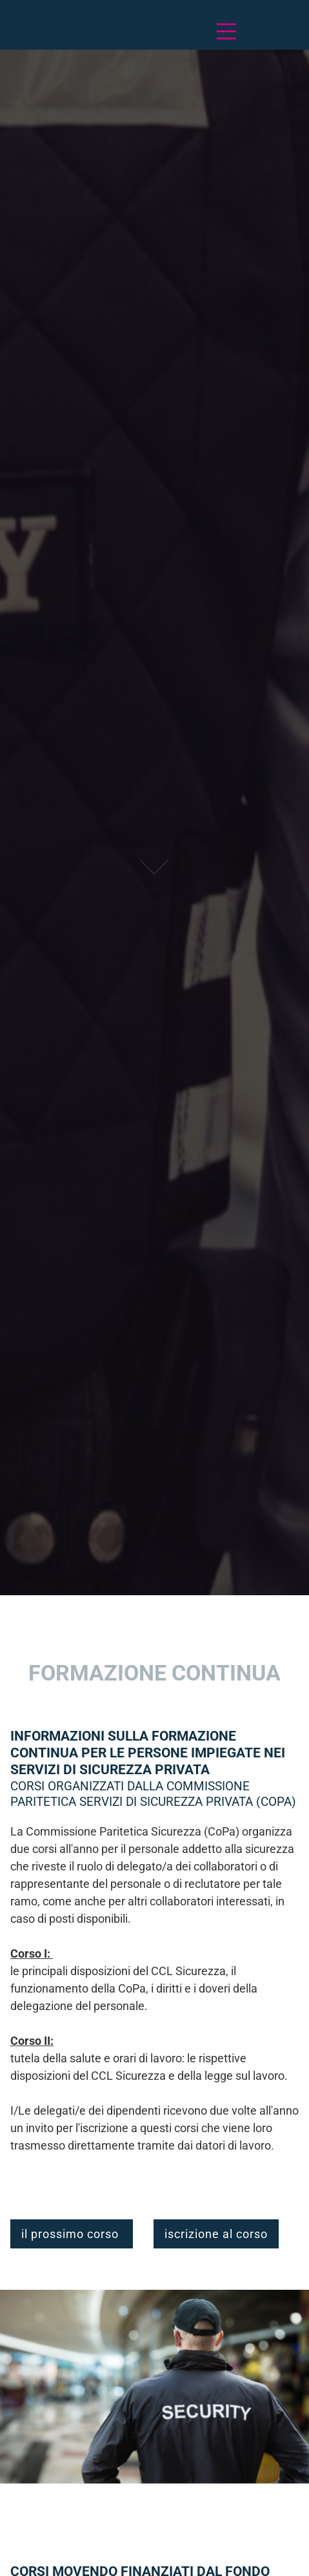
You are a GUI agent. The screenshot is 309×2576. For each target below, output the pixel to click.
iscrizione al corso (216, 2234)
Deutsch (22, 31)
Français (47, 31)
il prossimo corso (71, 2234)
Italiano (71, 31)
